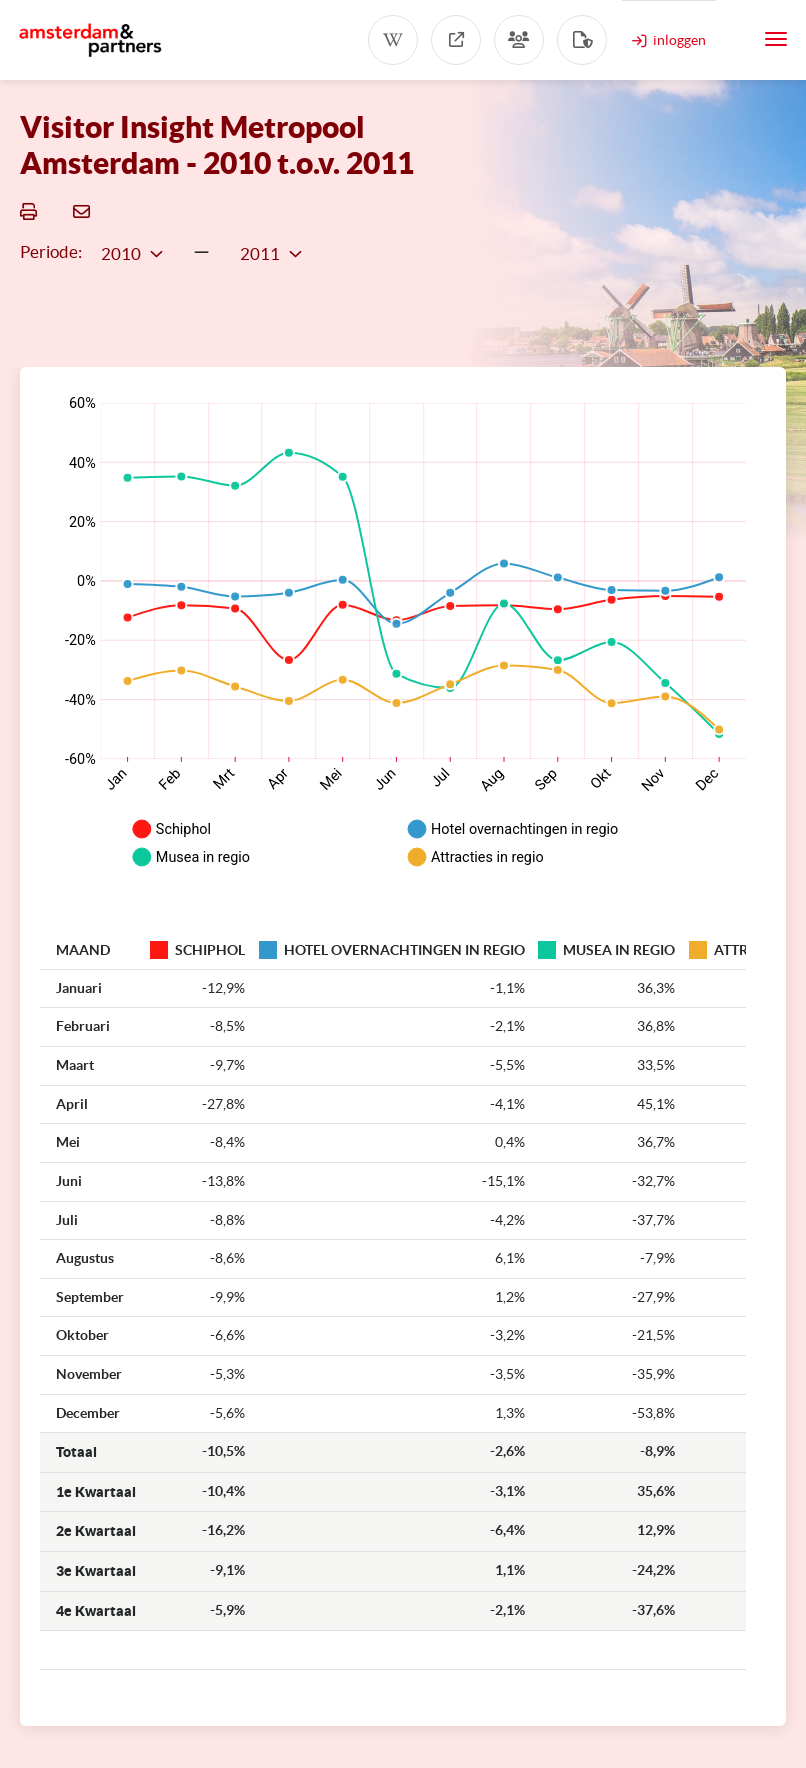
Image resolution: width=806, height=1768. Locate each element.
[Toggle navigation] (776, 39)
